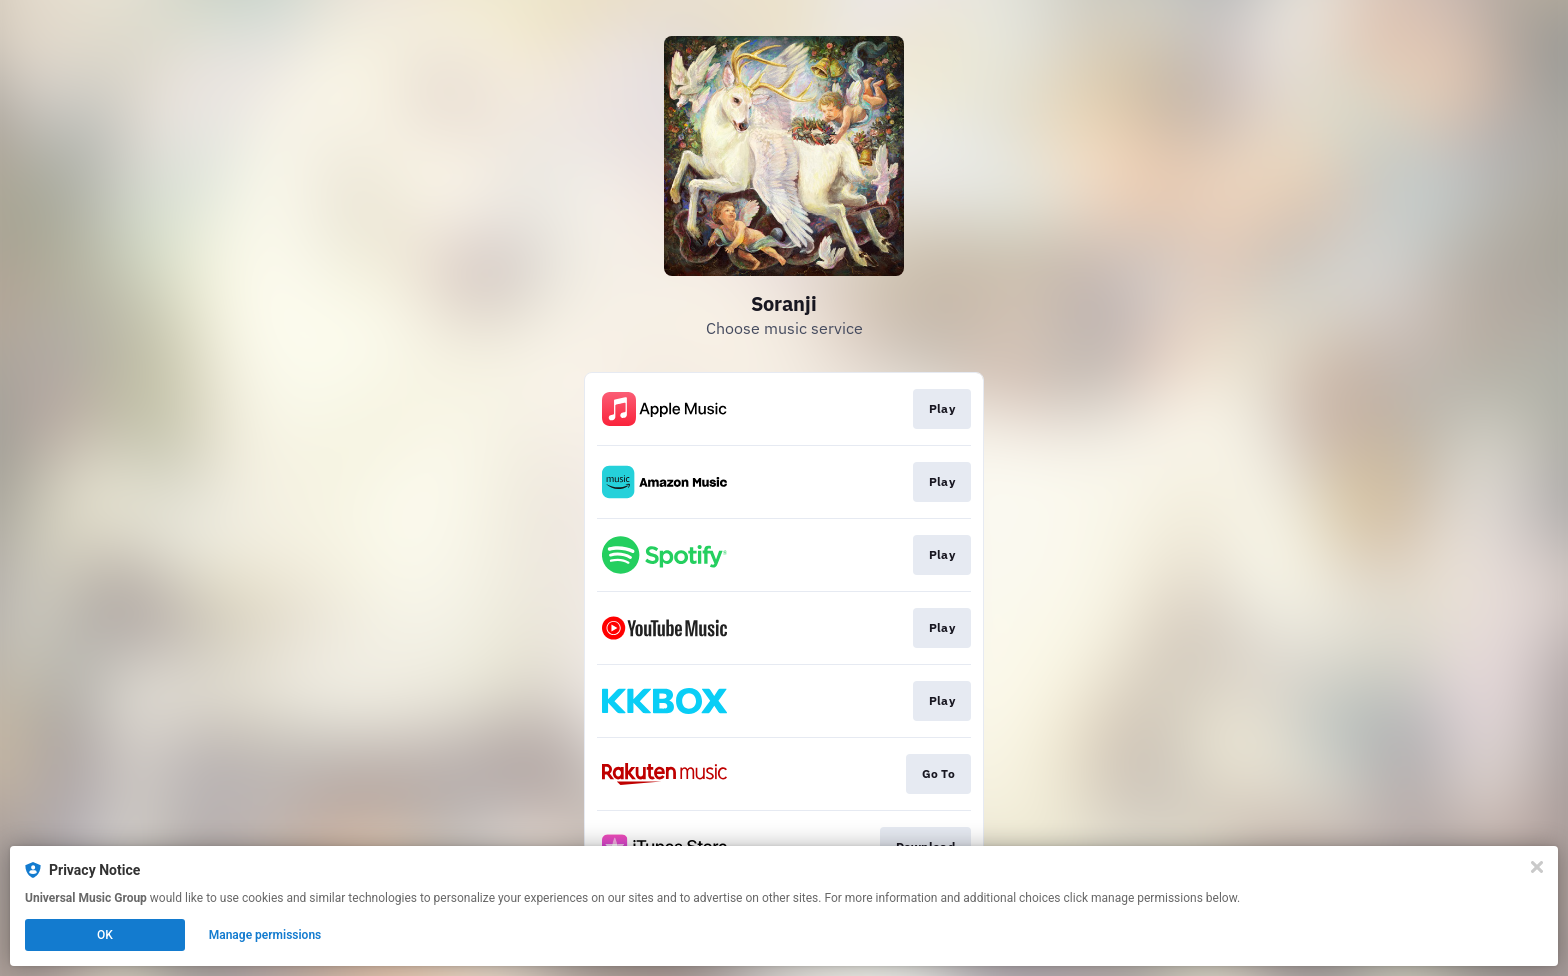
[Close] (1537, 867)
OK (105, 935)
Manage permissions (265, 935)
